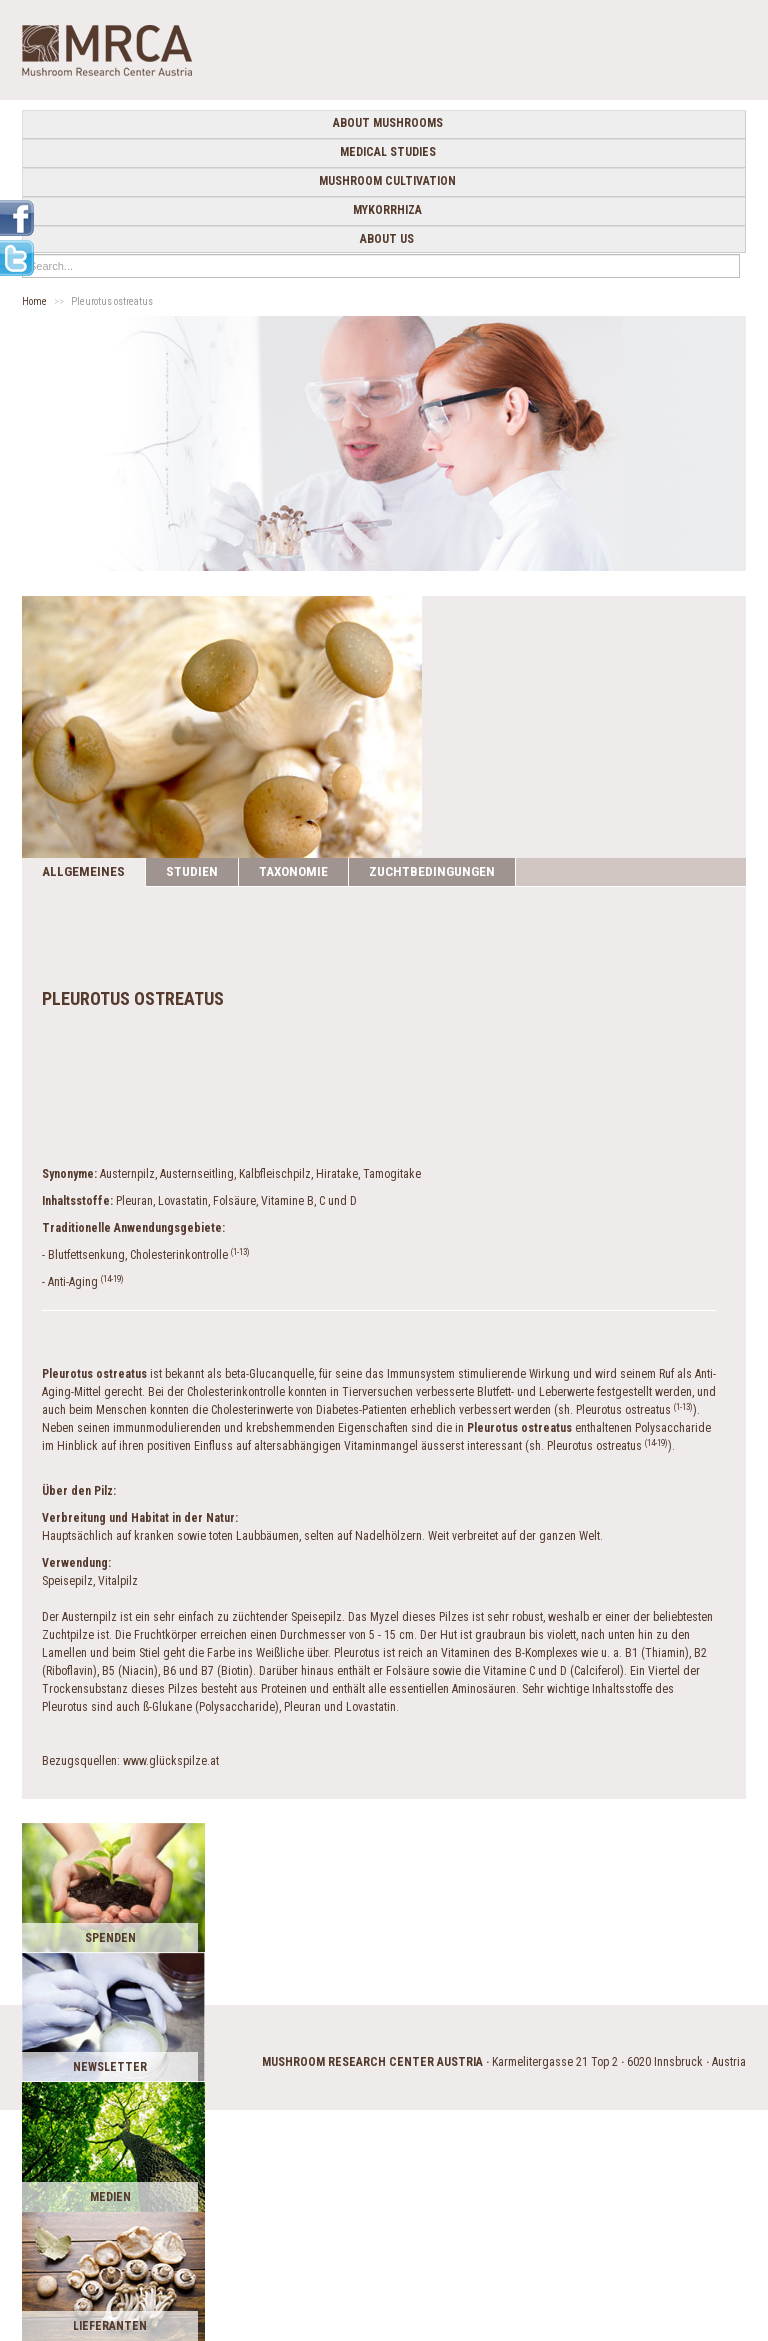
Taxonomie (293, 871)
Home (34, 301)
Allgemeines (83, 871)
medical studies (388, 152)
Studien (192, 871)
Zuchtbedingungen (432, 871)
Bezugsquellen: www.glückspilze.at (130, 1761)
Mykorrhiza (387, 210)
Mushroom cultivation (387, 181)
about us (387, 239)
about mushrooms (388, 123)
